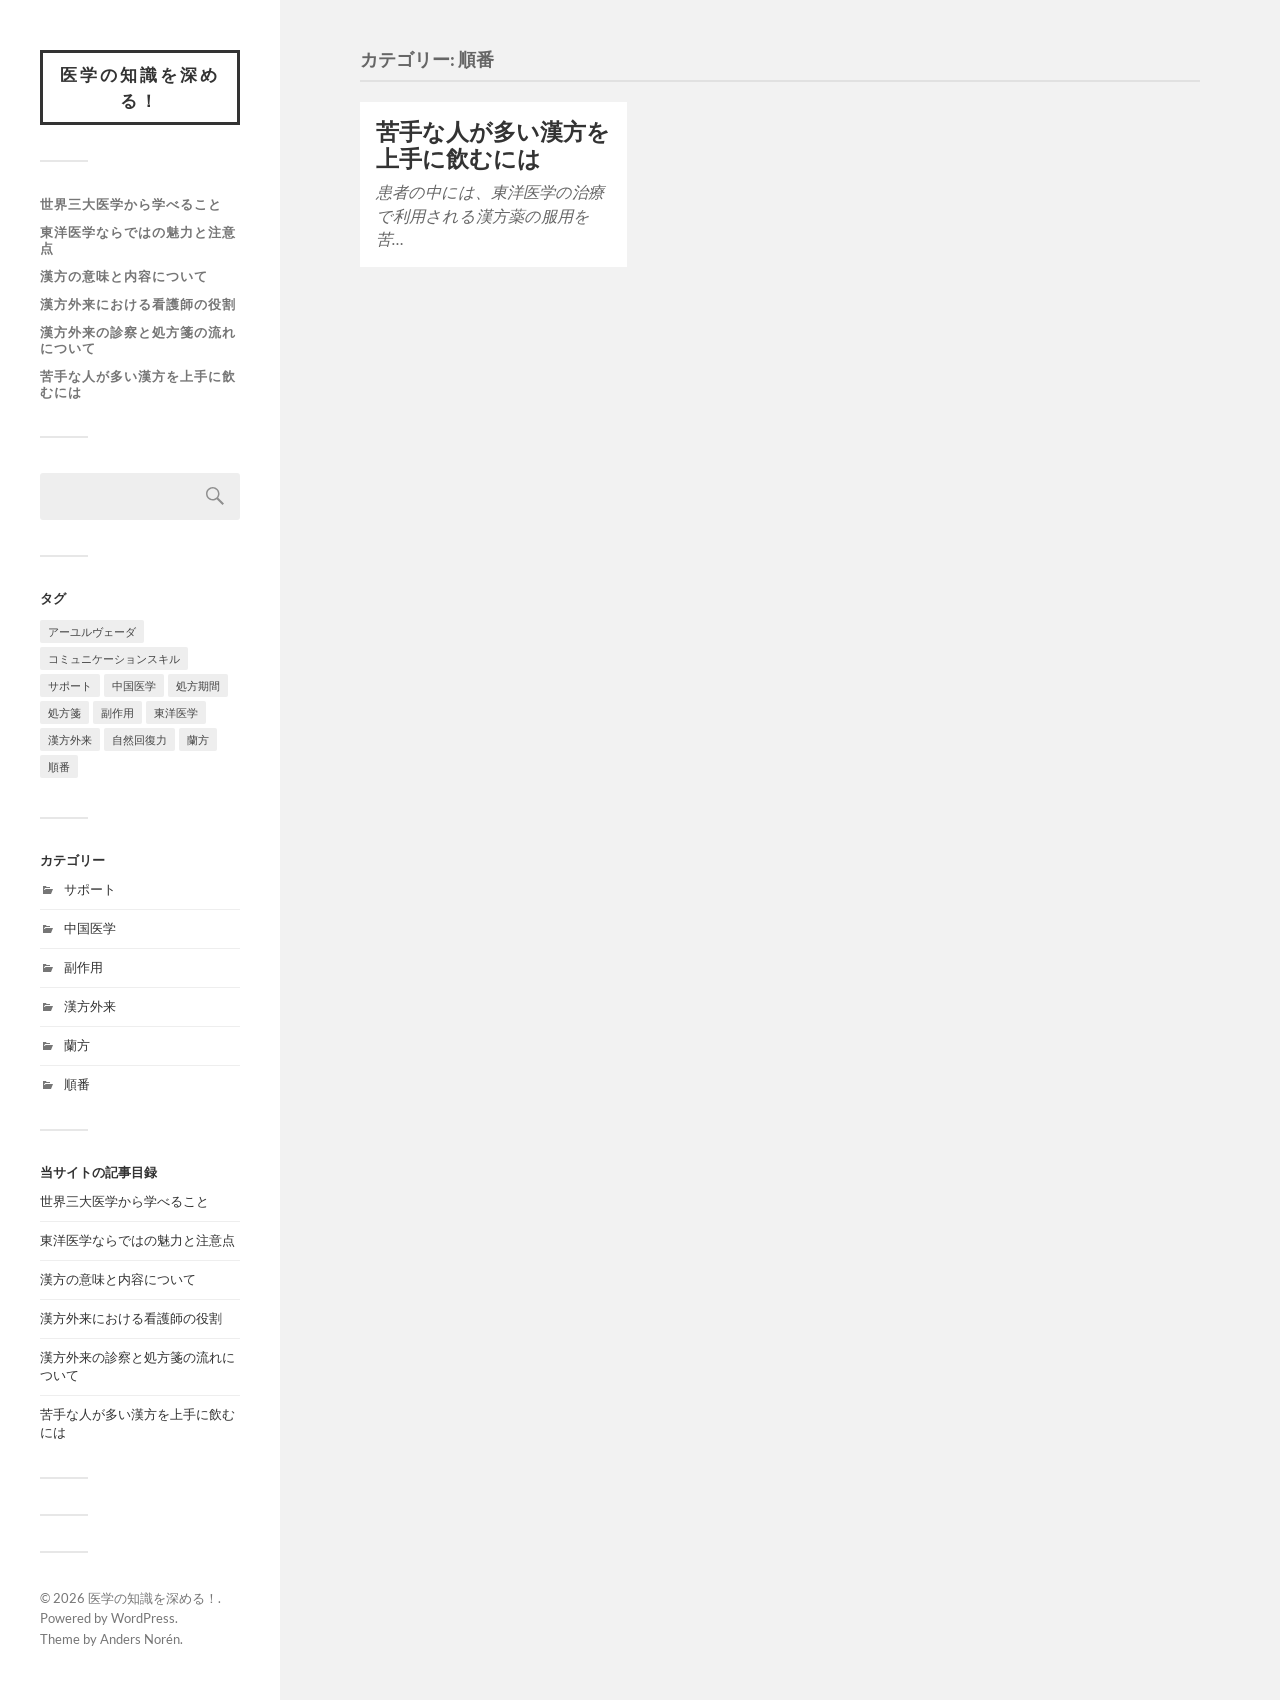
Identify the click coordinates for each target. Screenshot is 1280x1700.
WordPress (143, 1618)
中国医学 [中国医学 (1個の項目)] (134, 685)
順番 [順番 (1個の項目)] (59, 766)
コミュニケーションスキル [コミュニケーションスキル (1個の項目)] (114, 658)
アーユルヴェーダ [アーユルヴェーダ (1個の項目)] (92, 631)
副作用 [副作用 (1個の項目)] (117, 712)
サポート (90, 889)
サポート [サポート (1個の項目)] (70, 685)
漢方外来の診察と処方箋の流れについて (138, 340)
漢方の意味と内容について (124, 276)
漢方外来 (90, 1006)
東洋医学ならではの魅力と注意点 (138, 240)
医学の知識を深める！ (140, 87)
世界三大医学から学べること (131, 204)
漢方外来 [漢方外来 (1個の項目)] (70, 739)
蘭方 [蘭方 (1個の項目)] (198, 739)
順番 (77, 1084)
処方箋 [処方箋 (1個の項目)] (64, 712)
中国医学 (90, 928)
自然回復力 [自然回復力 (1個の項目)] (139, 739)
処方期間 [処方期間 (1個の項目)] (198, 685)
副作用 (83, 967)
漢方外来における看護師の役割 (138, 304)
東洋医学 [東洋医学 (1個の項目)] (176, 712)
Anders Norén (140, 1639)
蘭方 (77, 1045)
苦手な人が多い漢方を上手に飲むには (138, 384)
